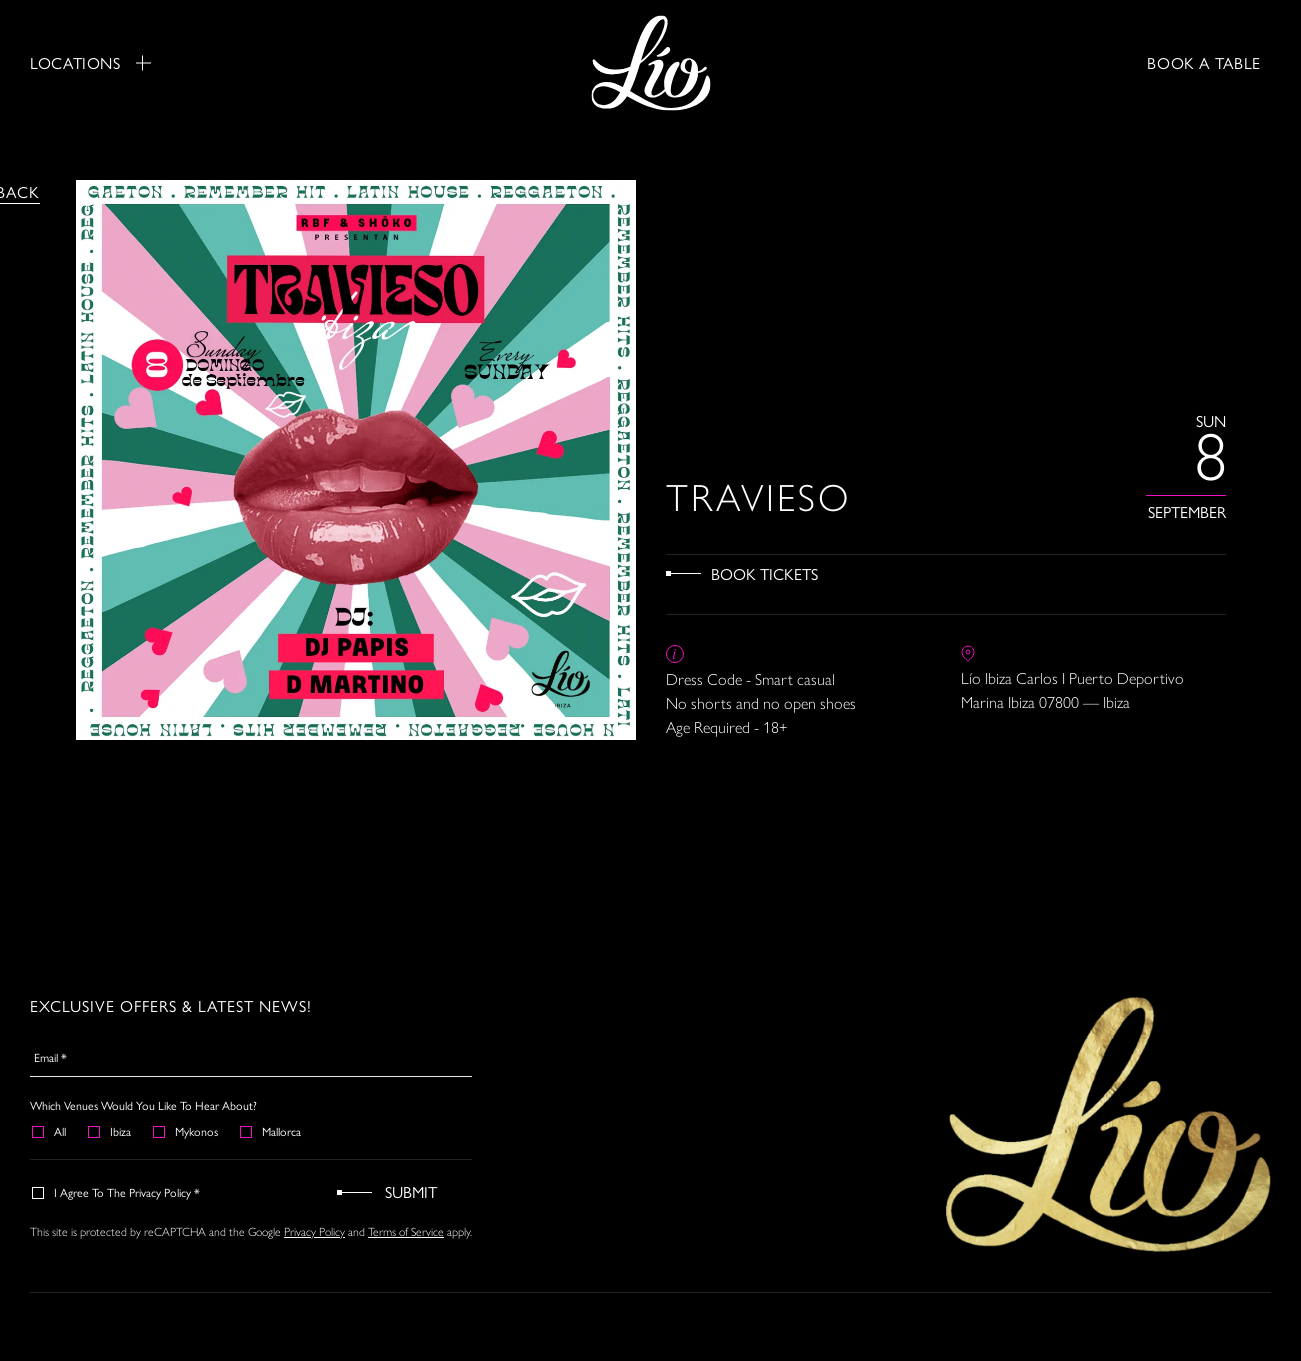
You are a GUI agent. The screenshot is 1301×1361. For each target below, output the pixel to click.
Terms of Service (406, 1232)
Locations (90, 63)
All (50, 1131)
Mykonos (186, 1131)
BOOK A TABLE (1204, 62)
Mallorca (271, 1131)
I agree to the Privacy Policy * (117, 1192)
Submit (411, 1191)
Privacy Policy (314, 1232)
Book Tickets (764, 573)
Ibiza (110, 1131)
